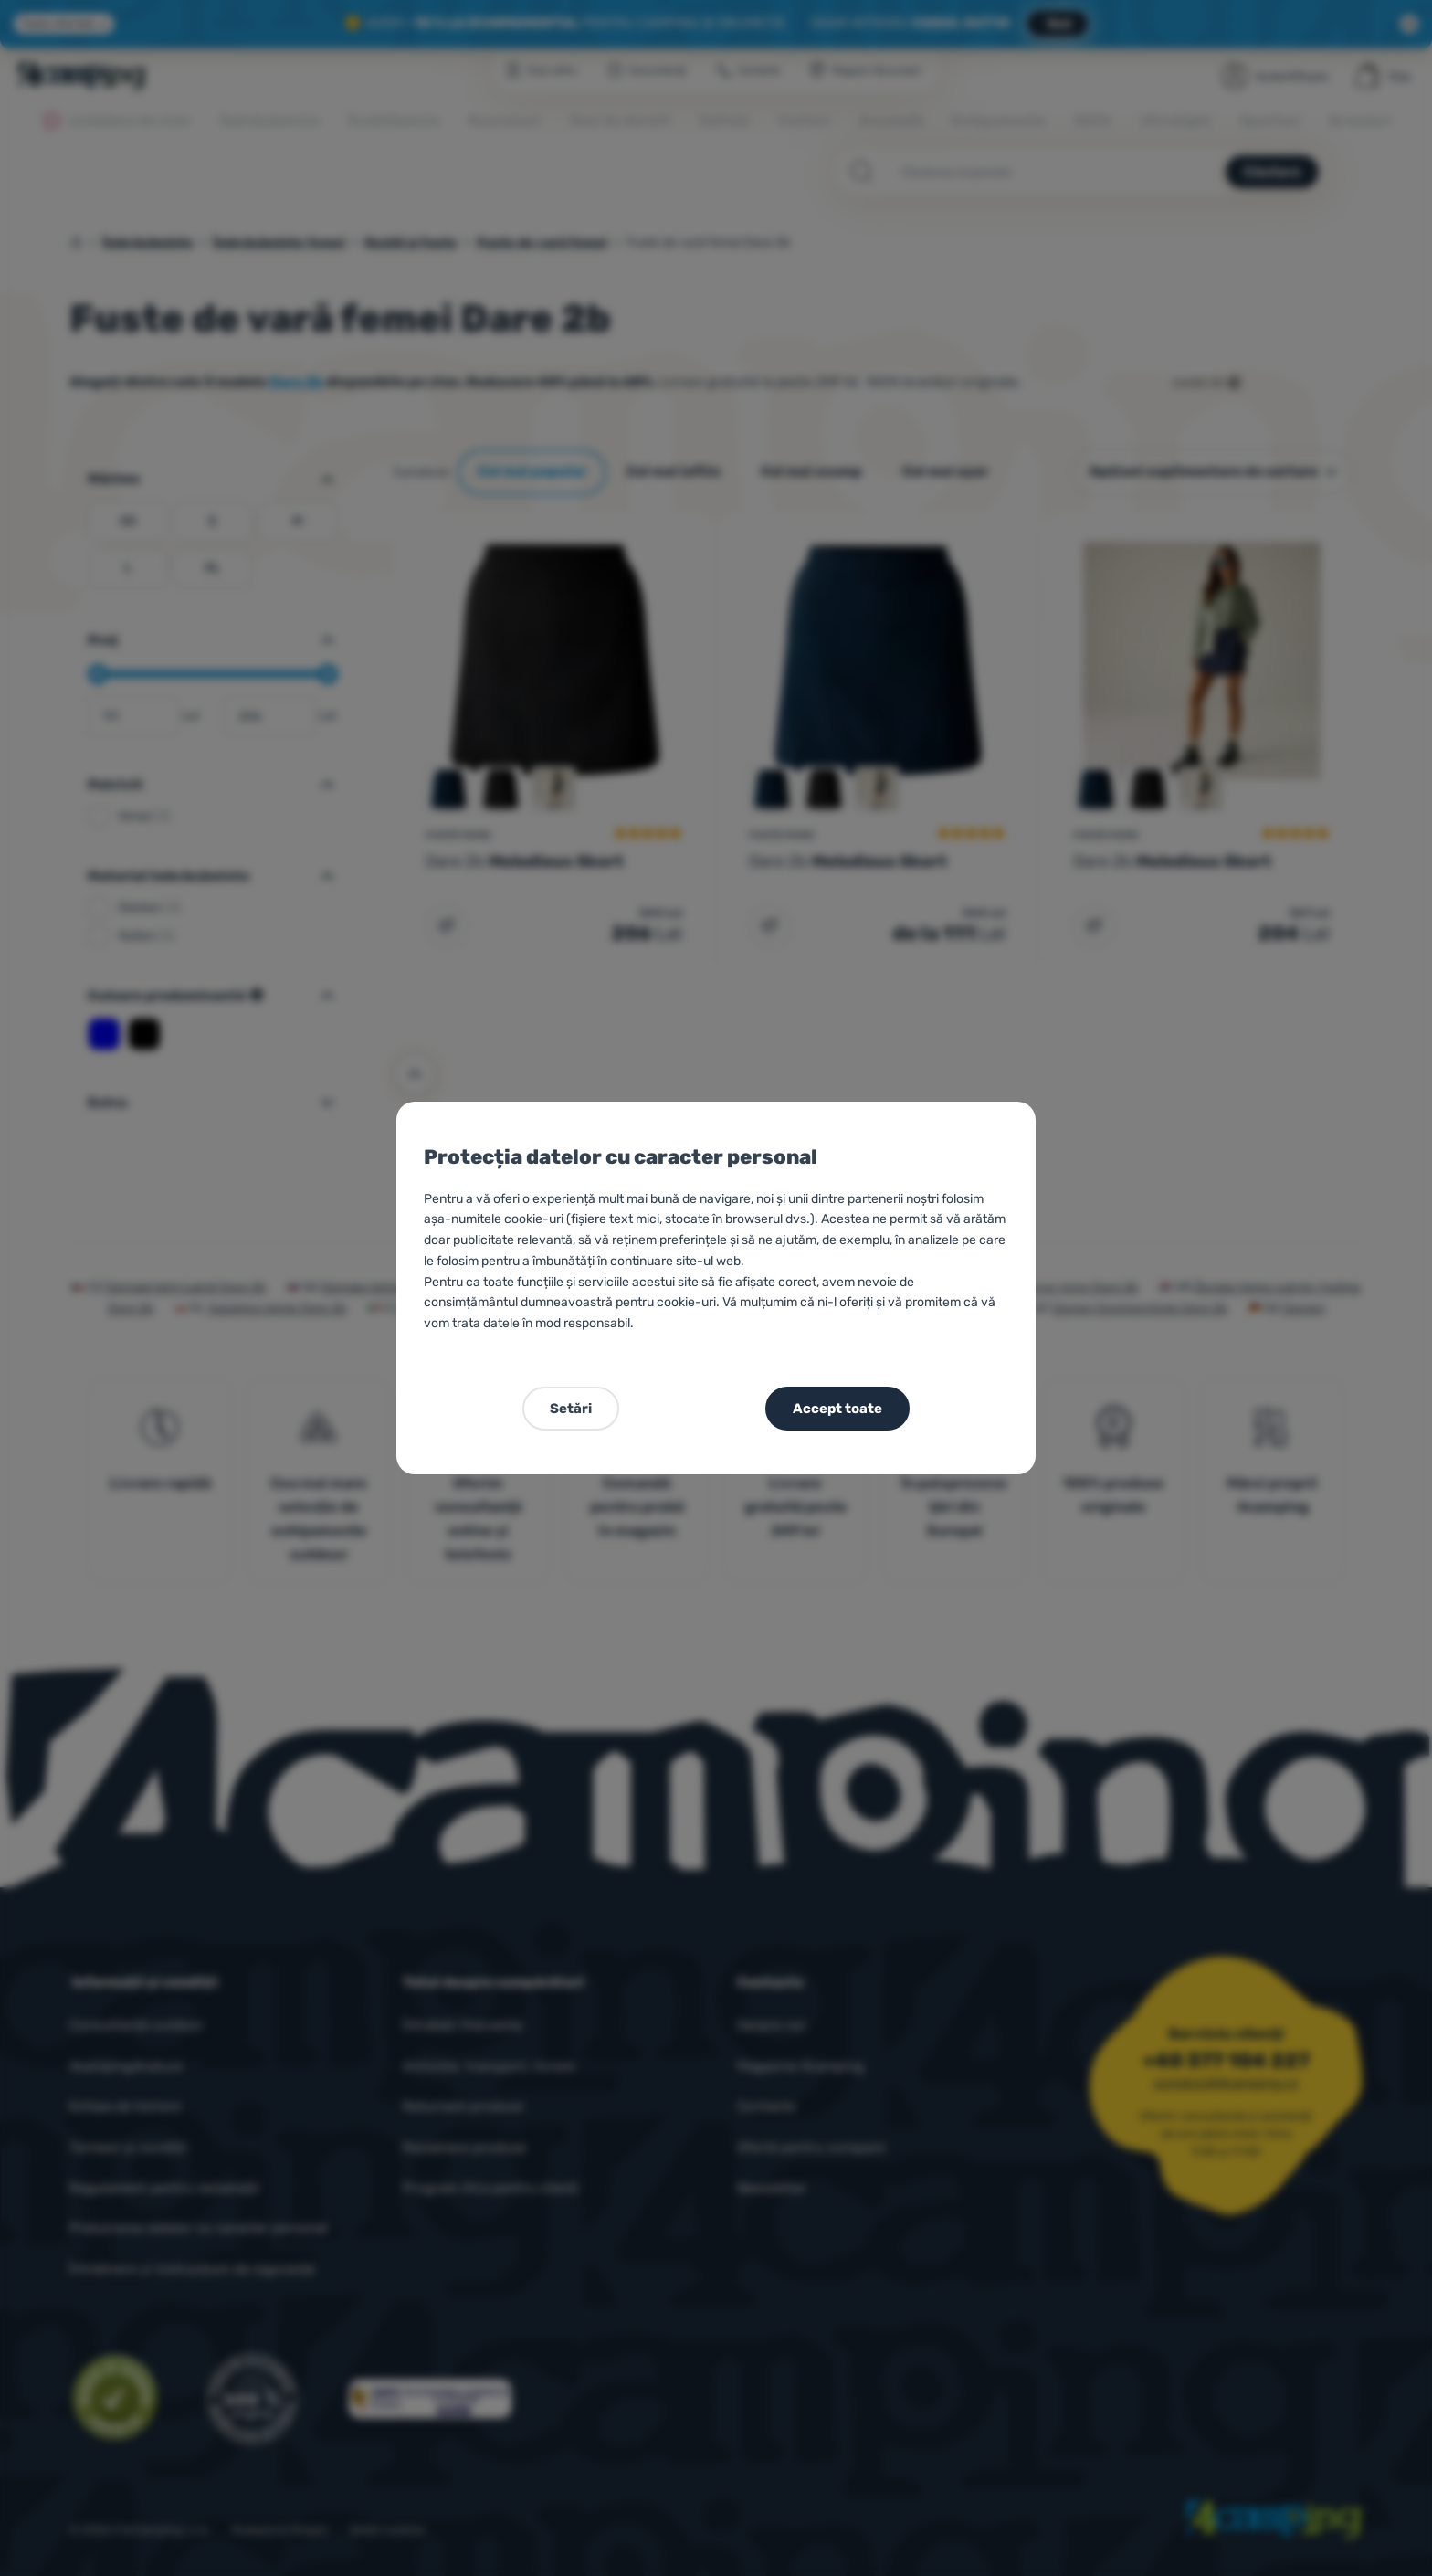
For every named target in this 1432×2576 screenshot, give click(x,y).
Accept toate (837, 1408)
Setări (571, 1408)
